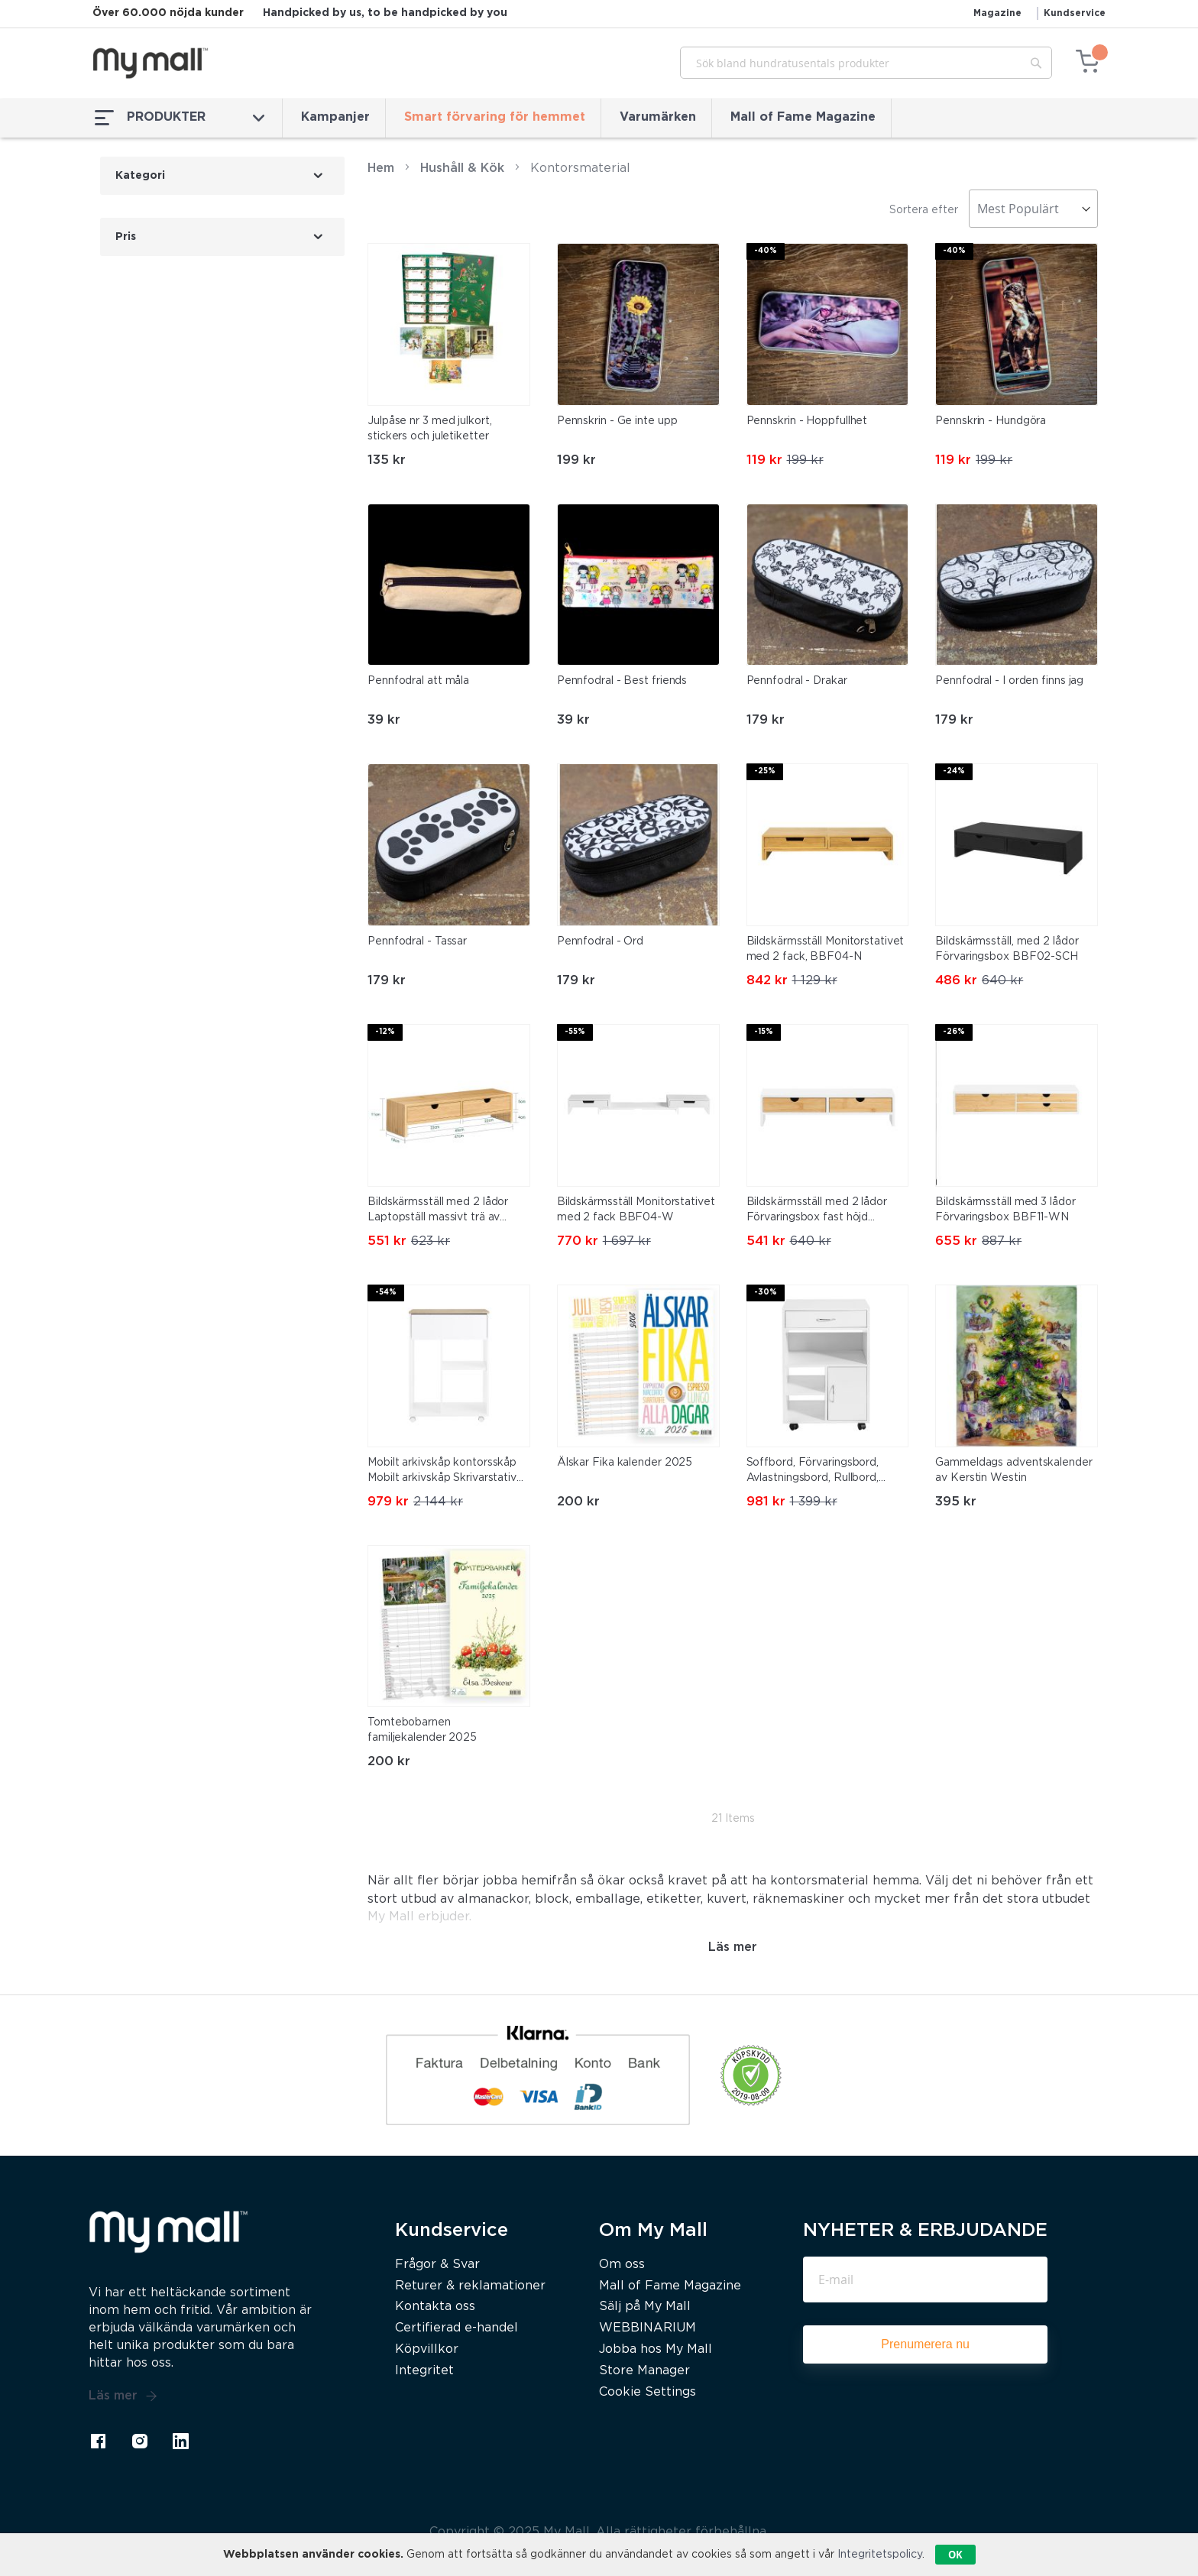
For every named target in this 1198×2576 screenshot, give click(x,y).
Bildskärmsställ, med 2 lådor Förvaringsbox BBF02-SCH (1006, 949)
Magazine (997, 13)
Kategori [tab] (140, 175)
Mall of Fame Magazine (803, 117)
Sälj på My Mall (645, 2306)
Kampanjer (335, 117)
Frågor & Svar (437, 2264)
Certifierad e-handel (456, 2328)
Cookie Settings (647, 2392)
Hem (380, 168)
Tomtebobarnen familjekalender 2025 (422, 1730)
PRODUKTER (179, 117)
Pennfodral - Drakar (796, 680)
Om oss (622, 2264)
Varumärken (658, 117)
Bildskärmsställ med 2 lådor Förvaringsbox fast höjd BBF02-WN (816, 1211)
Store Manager (644, 2371)
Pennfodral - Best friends (622, 680)
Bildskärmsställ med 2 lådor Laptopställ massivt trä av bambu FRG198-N (437, 1211)
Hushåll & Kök (462, 168)
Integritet (424, 2371)
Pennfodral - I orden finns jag (1009, 680)
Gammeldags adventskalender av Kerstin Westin (1013, 1470)
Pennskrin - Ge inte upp (617, 421)
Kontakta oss (435, 2306)
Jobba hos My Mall (655, 2349)
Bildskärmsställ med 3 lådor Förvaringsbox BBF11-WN (1005, 1209)
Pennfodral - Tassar (417, 941)
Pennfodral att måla (418, 680)
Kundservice (1075, 13)
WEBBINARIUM (647, 2328)
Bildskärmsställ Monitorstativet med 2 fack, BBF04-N (825, 949)
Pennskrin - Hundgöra (990, 421)
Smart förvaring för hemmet (494, 117)
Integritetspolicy (879, 2554)
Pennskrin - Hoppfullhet (807, 421)
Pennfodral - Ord (600, 941)
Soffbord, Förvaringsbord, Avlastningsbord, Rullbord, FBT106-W (812, 1472)
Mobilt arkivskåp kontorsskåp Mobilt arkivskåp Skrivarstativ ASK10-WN (441, 1472)
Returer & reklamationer (470, 2286)
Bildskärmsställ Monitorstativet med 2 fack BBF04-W (636, 1209)
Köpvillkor (426, 2349)
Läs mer (123, 2396)
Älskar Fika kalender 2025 (625, 1462)
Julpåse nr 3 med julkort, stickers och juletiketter (429, 428)
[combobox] (866, 63)
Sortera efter (923, 210)
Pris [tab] (125, 236)
